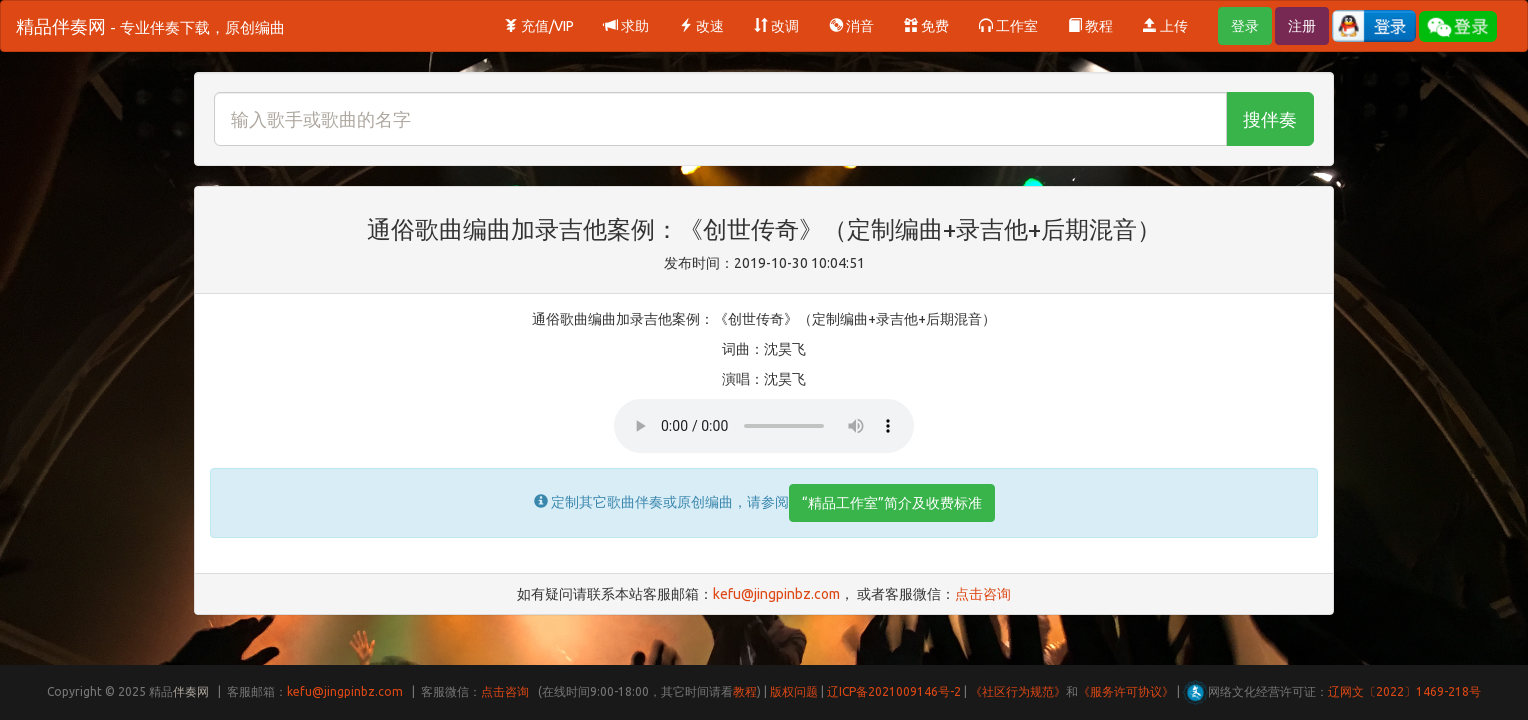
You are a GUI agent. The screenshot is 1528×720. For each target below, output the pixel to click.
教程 (1090, 26)
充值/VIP (539, 26)
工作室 (1008, 26)
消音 (851, 26)
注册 (1302, 26)
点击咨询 (983, 594)
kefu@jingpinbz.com (776, 594)
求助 (626, 26)
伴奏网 (191, 691)
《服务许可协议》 (1126, 691)
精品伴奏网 (150, 26)
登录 (1245, 26)
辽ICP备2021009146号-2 (894, 691)
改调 (776, 26)
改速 (701, 26)
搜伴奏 (1270, 119)
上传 (1165, 26)
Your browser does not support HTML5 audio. (764, 426)
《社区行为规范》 (1018, 691)
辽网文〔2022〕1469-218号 (1404, 691)
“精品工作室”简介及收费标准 (892, 503)
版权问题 (794, 691)
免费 (926, 26)
